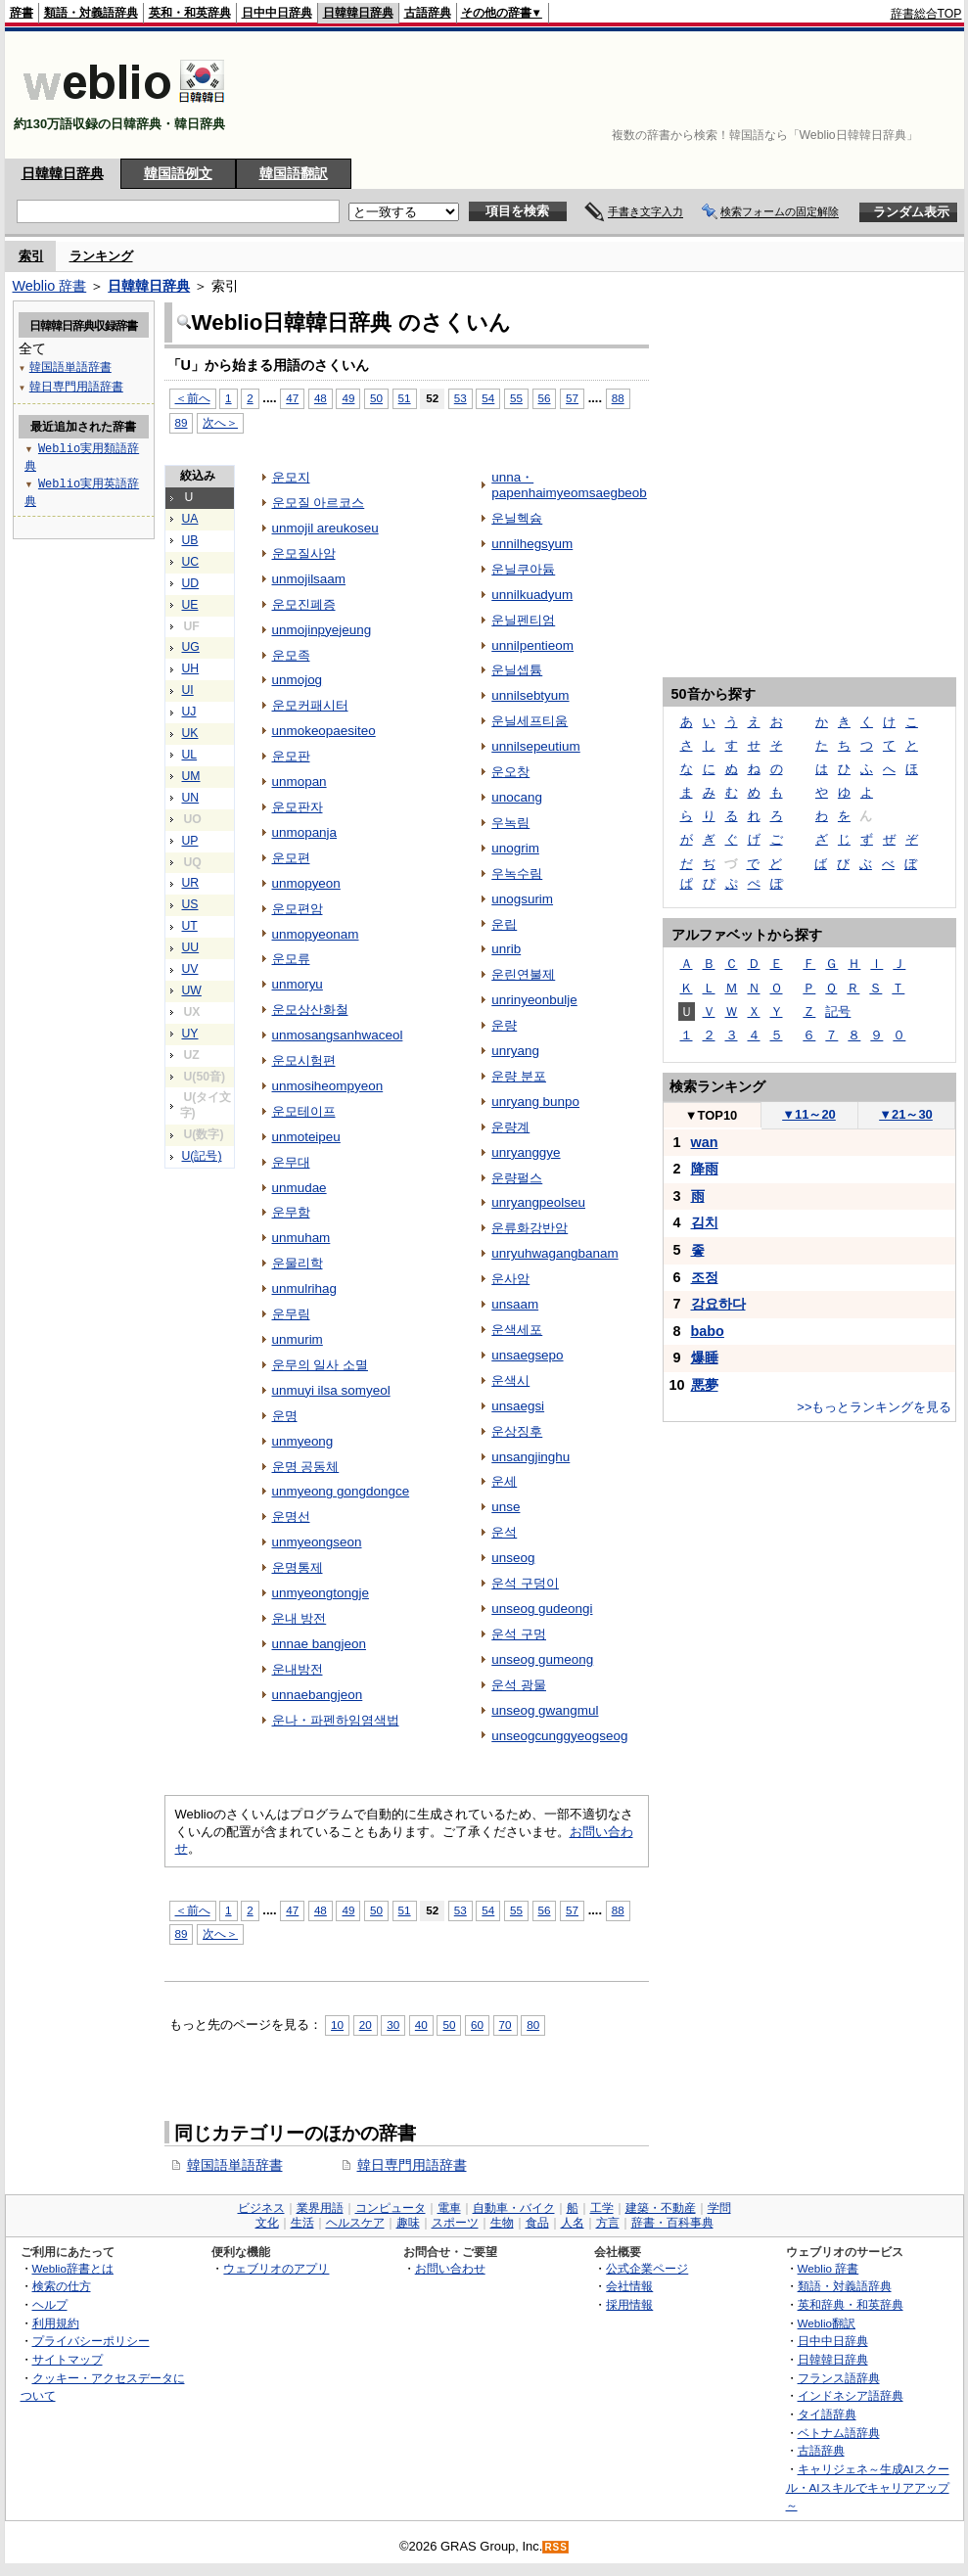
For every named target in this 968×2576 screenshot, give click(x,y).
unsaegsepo (527, 1355)
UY (190, 1033)
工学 (602, 2208)
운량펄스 (516, 1178)
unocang (516, 797)
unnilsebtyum (530, 695)
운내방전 (297, 1669)
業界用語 (320, 2208)
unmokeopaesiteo (324, 730)
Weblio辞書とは (73, 2268)
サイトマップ (67, 2359)
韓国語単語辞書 (235, 2165)
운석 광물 (518, 1685)
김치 (704, 1222)
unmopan (299, 781)
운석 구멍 (518, 1634)
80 (533, 2024)
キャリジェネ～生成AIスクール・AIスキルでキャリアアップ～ (867, 2486)
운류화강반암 (529, 1227)
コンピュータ (390, 2208)
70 (505, 2024)
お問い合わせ (450, 2268)
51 (404, 397)
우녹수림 (516, 873)
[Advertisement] (901, 95)
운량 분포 (518, 1076)
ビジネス (261, 2208)
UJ (189, 711)
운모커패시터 (310, 705)
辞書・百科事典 (672, 2223)
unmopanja (305, 832)
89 (181, 1933)
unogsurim (522, 899)
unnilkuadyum (532, 594)
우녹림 (510, 822)
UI (188, 690)
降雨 (704, 1168)
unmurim (297, 1339)
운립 (504, 924)
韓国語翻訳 (293, 173)
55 (516, 397)
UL (190, 754)
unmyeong (303, 1441)
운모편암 (297, 908)
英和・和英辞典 (190, 13)
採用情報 (629, 2304)
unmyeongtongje (320, 1593)
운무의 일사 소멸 (320, 1364)
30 (393, 2024)
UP (190, 841)
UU (191, 947)
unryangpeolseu (538, 1202)
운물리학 (297, 1263)
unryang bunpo (535, 1101)
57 (572, 397)
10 (337, 2024)
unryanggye (525, 1152)
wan (704, 1142)
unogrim (515, 848)
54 (488, 397)
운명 (285, 1415)
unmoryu (297, 984)
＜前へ (192, 1910)
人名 (572, 2223)
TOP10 (711, 1115)
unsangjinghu (530, 1456)
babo (707, 1331)
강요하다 (718, 1303)
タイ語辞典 (827, 2414)
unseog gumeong (542, 1659)
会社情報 (629, 2285)
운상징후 (516, 1431)
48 (320, 1910)
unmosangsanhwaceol (337, 1035)
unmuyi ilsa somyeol (331, 1390)
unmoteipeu (306, 1136)
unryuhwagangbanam (554, 1253)
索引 (31, 256)
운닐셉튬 (516, 670)
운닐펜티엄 (523, 620)
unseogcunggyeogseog (559, 1735)
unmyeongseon (317, 1542)
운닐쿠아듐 (523, 569)
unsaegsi (517, 1406)
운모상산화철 (310, 1009)
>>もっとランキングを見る (874, 1407)
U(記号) (202, 1156)
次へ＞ (220, 1933)
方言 (608, 2223)
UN (191, 798)
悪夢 (704, 1385)
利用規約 (55, 2323)
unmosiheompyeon (328, 1086)
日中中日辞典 (277, 13)
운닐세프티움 (529, 720)
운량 (504, 1025)
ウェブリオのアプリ (276, 2268)
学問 (719, 2208)
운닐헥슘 (516, 518)
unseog (512, 1557)
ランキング (101, 256)
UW (192, 990)
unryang (515, 1050)
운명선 (291, 1516)
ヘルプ (50, 2304)
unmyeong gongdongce (341, 1491)
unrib (506, 949)
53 (460, 397)
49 (348, 1910)
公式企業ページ (647, 2268)
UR (191, 883)
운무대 (291, 1162)
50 (376, 397)
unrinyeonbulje (534, 999)
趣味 (408, 2223)
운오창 (510, 771)
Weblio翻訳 (826, 2323)
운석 (504, 1532)
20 (365, 2024)
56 (544, 397)
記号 (838, 1011)
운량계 (510, 1127)
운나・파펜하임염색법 (335, 1720)
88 (618, 397)
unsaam (514, 1304)
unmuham (301, 1237)
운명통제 (297, 1567)
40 (421, 2024)
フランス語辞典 (839, 2377)
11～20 (809, 1114)
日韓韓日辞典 (358, 13)
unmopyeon (306, 883)
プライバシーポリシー (91, 2340)
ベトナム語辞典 (839, 2432)
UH (191, 668)
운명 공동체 (306, 1466)
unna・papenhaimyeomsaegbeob (569, 485)
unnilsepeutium (535, 746)
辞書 (21, 13)
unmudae (299, 1187)
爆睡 (704, 1357)
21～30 (906, 1114)
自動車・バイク (514, 2208)
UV (190, 969)
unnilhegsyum (532, 543)
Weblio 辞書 (50, 286)
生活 (302, 2223)
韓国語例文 (178, 173)
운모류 (291, 958)
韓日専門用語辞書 (412, 2165)
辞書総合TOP (926, 14)
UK (190, 733)
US (190, 904)
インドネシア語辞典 (850, 2395)
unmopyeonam (315, 934)
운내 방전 (299, 1618)
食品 (537, 2223)
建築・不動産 (660, 2208)
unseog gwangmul (544, 1710)
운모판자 (297, 807)
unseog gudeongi (541, 1608)
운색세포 (516, 1329)
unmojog (297, 679)
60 (477, 2024)
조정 (704, 1277)
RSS (556, 2547)
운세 (504, 1481)
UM (191, 776)
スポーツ (455, 2223)
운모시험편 (304, 1060)
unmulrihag (305, 1288)
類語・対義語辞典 (91, 13)
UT (190, 926)
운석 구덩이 (525, 1583)
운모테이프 (304, 1111)
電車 (449, 2208)
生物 (502, 2223)
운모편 (291, 858)
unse (505, 1506)
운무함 (291, 1212)
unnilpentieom (532, 645)
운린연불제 (523, 974)
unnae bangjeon (319, 1643)
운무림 (291, 1314)
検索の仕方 (61, 2285)
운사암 (510, 1278)
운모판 (291, 756)
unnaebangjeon (317, 1694)
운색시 (510, 1380)
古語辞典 (427, 13)
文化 (267, 2223)
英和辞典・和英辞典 (850, 2304)
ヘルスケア (355, 2223)
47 (292, 1910)
